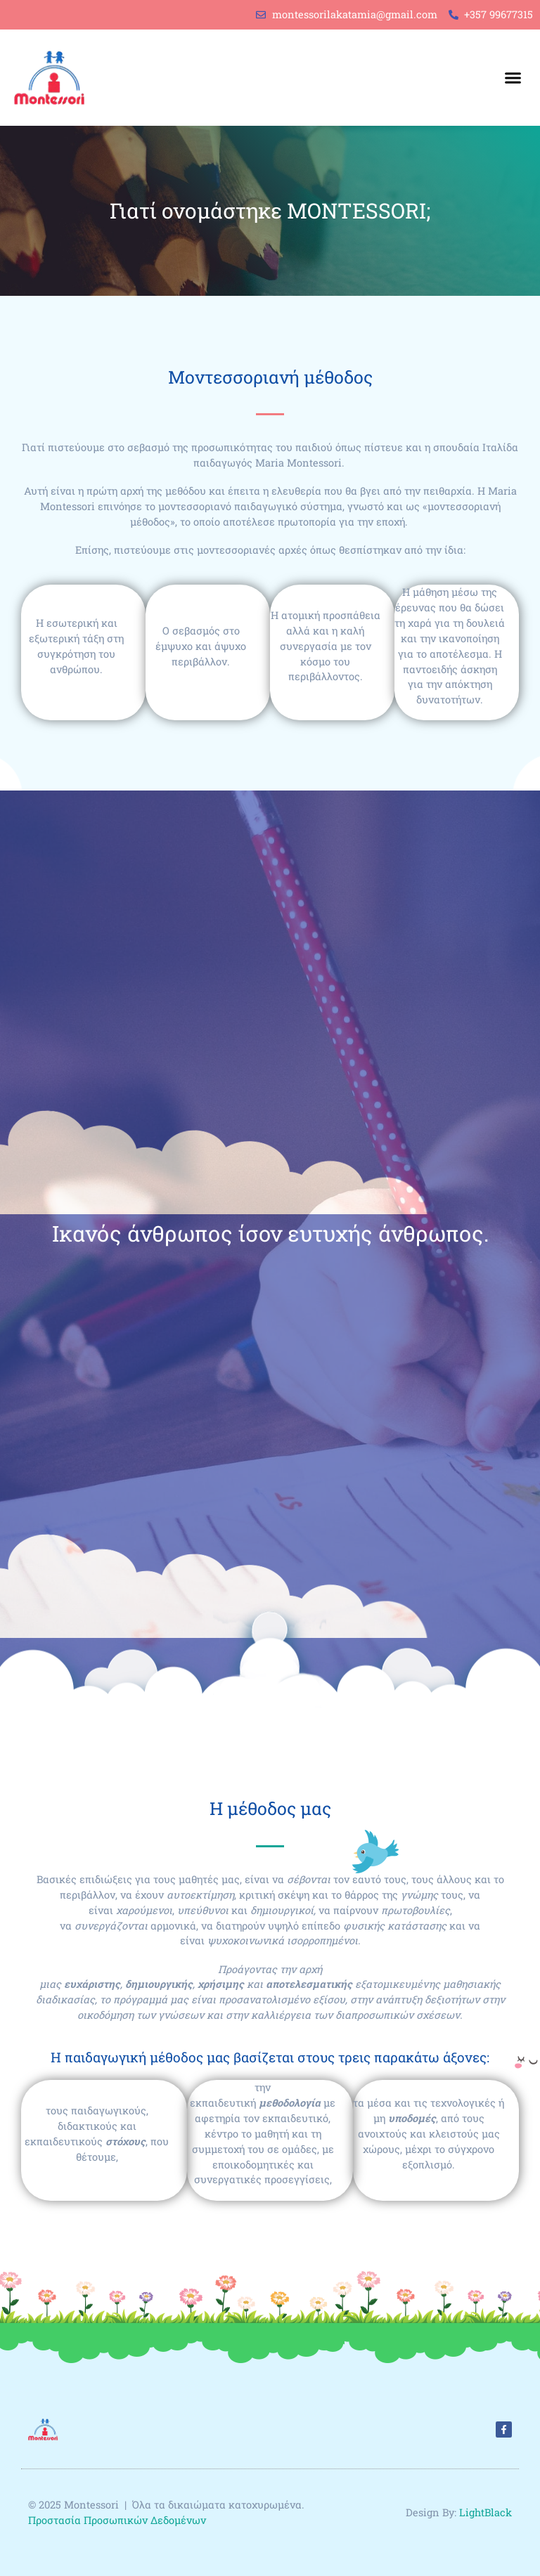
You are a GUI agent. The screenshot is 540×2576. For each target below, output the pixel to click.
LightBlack (485, 2512)
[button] (512, 78)
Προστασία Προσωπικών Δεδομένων (118, 2520)
